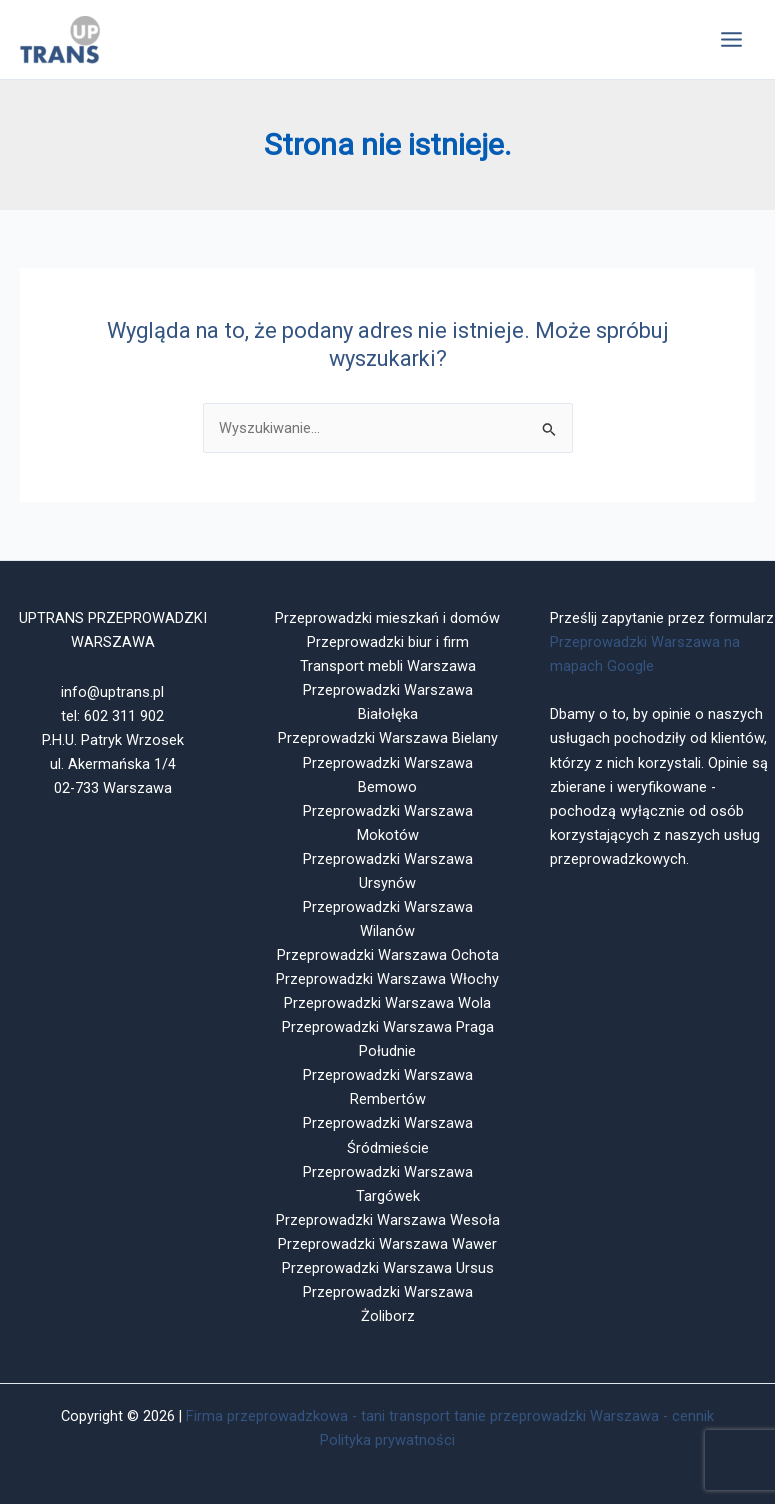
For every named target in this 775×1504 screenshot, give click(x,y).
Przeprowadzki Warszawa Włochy (387, 979)
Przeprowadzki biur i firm (388, 642)
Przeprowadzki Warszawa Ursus (388, 1268)
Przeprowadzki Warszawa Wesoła (388, 1220)
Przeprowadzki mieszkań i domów (387, 618)
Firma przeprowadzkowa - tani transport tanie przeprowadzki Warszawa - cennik (450, 1416)
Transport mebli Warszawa (388, 666)
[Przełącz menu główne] (731, 39)
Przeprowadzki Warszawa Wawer (387, 1244)
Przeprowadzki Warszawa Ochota (388, 955)
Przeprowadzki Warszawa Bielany (388, 738)
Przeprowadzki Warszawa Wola (387, 1003)
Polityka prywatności (387, 1440)
